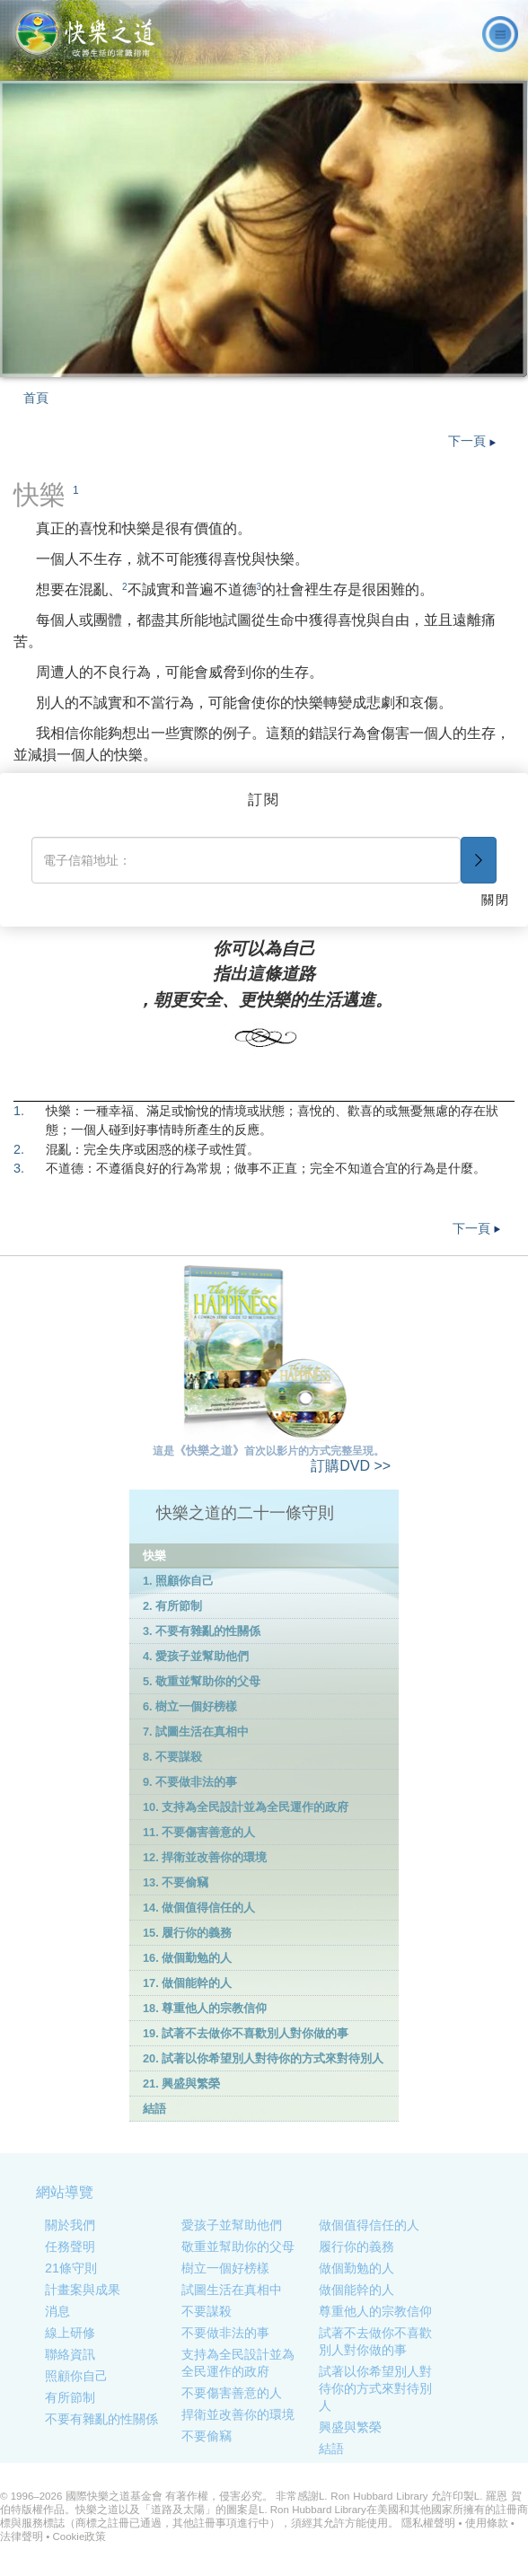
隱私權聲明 (428, 2523)
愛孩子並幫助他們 (231, 2225)
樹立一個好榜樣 (225, 2268)
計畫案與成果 (82, 2289)
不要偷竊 (206, 2436)
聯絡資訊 (70, 2354)
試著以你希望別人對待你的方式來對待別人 (375, 2388)
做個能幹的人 (356, 2289)
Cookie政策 (79, 2536)
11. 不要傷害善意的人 (199, 1832)
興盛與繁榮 (350, 2427)
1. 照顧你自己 (178, 1580)
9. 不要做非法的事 (190, 1782)
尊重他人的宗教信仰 (375, 2311)
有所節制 (70, 2397)
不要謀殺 (206, 2311)
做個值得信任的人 (369, 2225)
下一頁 (472, 441)
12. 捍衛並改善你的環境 (205, 1857)
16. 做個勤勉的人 (187, 1958)
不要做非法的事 (225, 2332)
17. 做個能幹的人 (187, 1983)
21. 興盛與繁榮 (181, 2083)
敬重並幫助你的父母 (238, 2246)
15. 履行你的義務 (187, 1932)
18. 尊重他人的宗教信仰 (205, 2008)
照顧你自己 (76, 2376)
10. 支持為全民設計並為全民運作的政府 (245, 1807)
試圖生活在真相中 (231, 2289)
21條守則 (71, 2268)
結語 (154, 2108)
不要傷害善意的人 (231, 2393)
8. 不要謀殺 (172, 1756)
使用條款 (486, 2523)
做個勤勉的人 (356, 2268)
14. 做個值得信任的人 (199, 1907)
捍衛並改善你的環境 (238, 2414)
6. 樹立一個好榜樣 (190, 1706)
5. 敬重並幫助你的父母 (201, 1681)
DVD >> (351, 1465)
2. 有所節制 (172, 1606)
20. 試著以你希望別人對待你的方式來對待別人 (263, 2058)
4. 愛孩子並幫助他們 (196, 1656)
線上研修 (70, 2332)
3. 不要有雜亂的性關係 (201, 1631)
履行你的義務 (356, 2246)
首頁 (35, 398)
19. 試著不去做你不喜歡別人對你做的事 (245, 2033)
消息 (57, 2311)
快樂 (154, 1555)
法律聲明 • (26, 2536)
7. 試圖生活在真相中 (196, 1731)
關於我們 (70, 2225)
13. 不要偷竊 (175, 1882)
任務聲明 (70, 2246)
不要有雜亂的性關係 (101, 2419)
